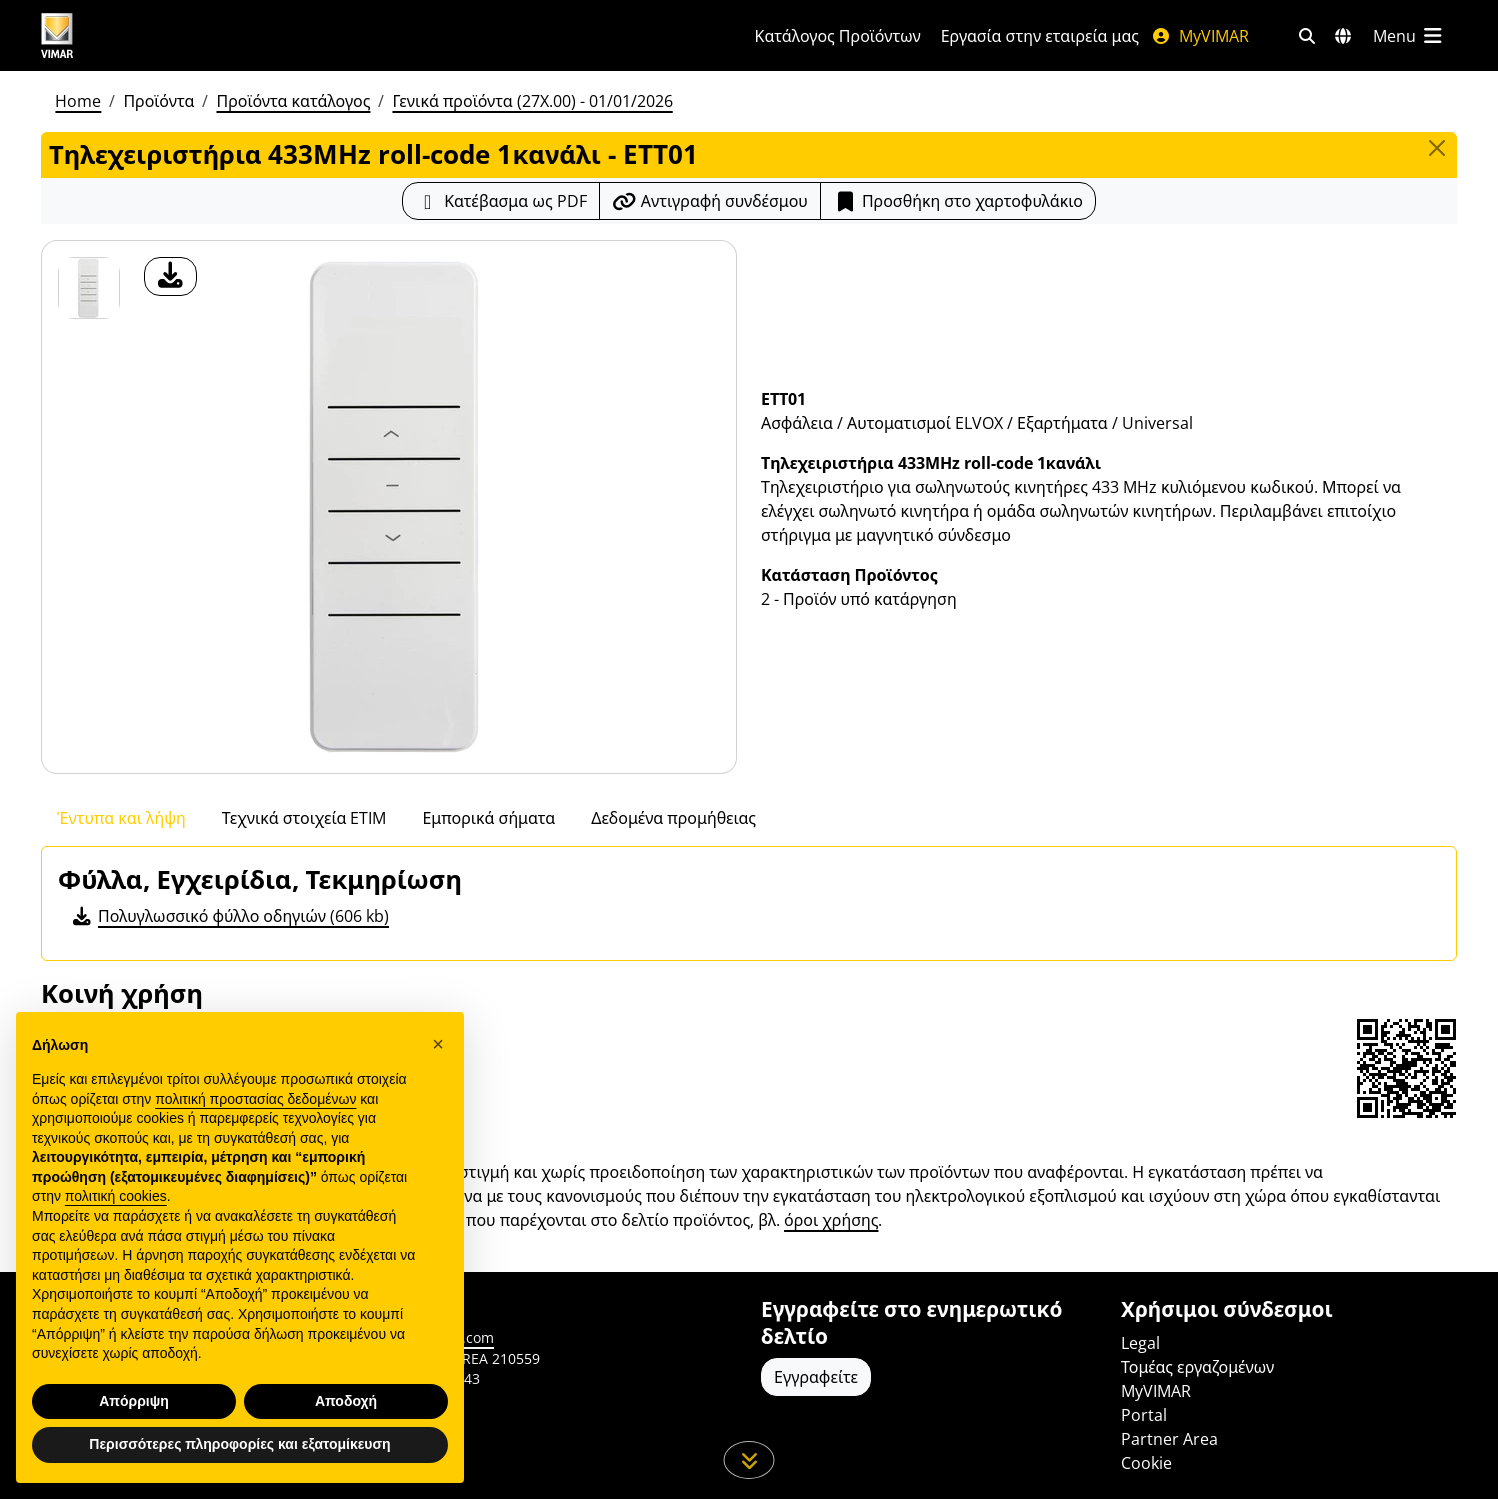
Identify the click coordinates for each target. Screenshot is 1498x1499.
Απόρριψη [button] (134, 1445)
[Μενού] (1409, 36)
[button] (438, 1088)
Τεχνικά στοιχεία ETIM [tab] (304, 818)
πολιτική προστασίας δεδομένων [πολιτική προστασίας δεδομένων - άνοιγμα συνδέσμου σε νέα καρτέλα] (255, 1143)
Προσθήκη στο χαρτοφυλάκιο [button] (958, 201)
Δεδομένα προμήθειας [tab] (673, 818)
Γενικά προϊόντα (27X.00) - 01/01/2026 (532, 101)
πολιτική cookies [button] (116, 1241)
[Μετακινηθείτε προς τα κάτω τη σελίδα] (749, 1460)
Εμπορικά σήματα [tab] (488, 818)
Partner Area (1169, 1439)
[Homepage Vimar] (132, 35)
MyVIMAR (1200, 36)
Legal (1140, 1343)
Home (78, 101)
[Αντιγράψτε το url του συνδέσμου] (710, 201)
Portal (1144, 1415)
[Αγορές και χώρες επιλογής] (1343, 36)
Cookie (1146, 1463)
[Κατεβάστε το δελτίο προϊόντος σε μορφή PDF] (501, 201)
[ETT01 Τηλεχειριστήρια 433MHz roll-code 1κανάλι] (89, 288)
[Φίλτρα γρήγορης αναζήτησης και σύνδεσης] (1307, 36)
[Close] (1437, 148)
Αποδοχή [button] (346, 1445)
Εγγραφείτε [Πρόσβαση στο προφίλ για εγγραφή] (816, 1377)
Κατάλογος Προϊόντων (838, 36)
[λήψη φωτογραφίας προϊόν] (170, 276)
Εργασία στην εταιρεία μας (1040, 36)
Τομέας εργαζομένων (1197, 1367)
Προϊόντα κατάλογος (293, 101)
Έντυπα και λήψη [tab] (121, 818)
